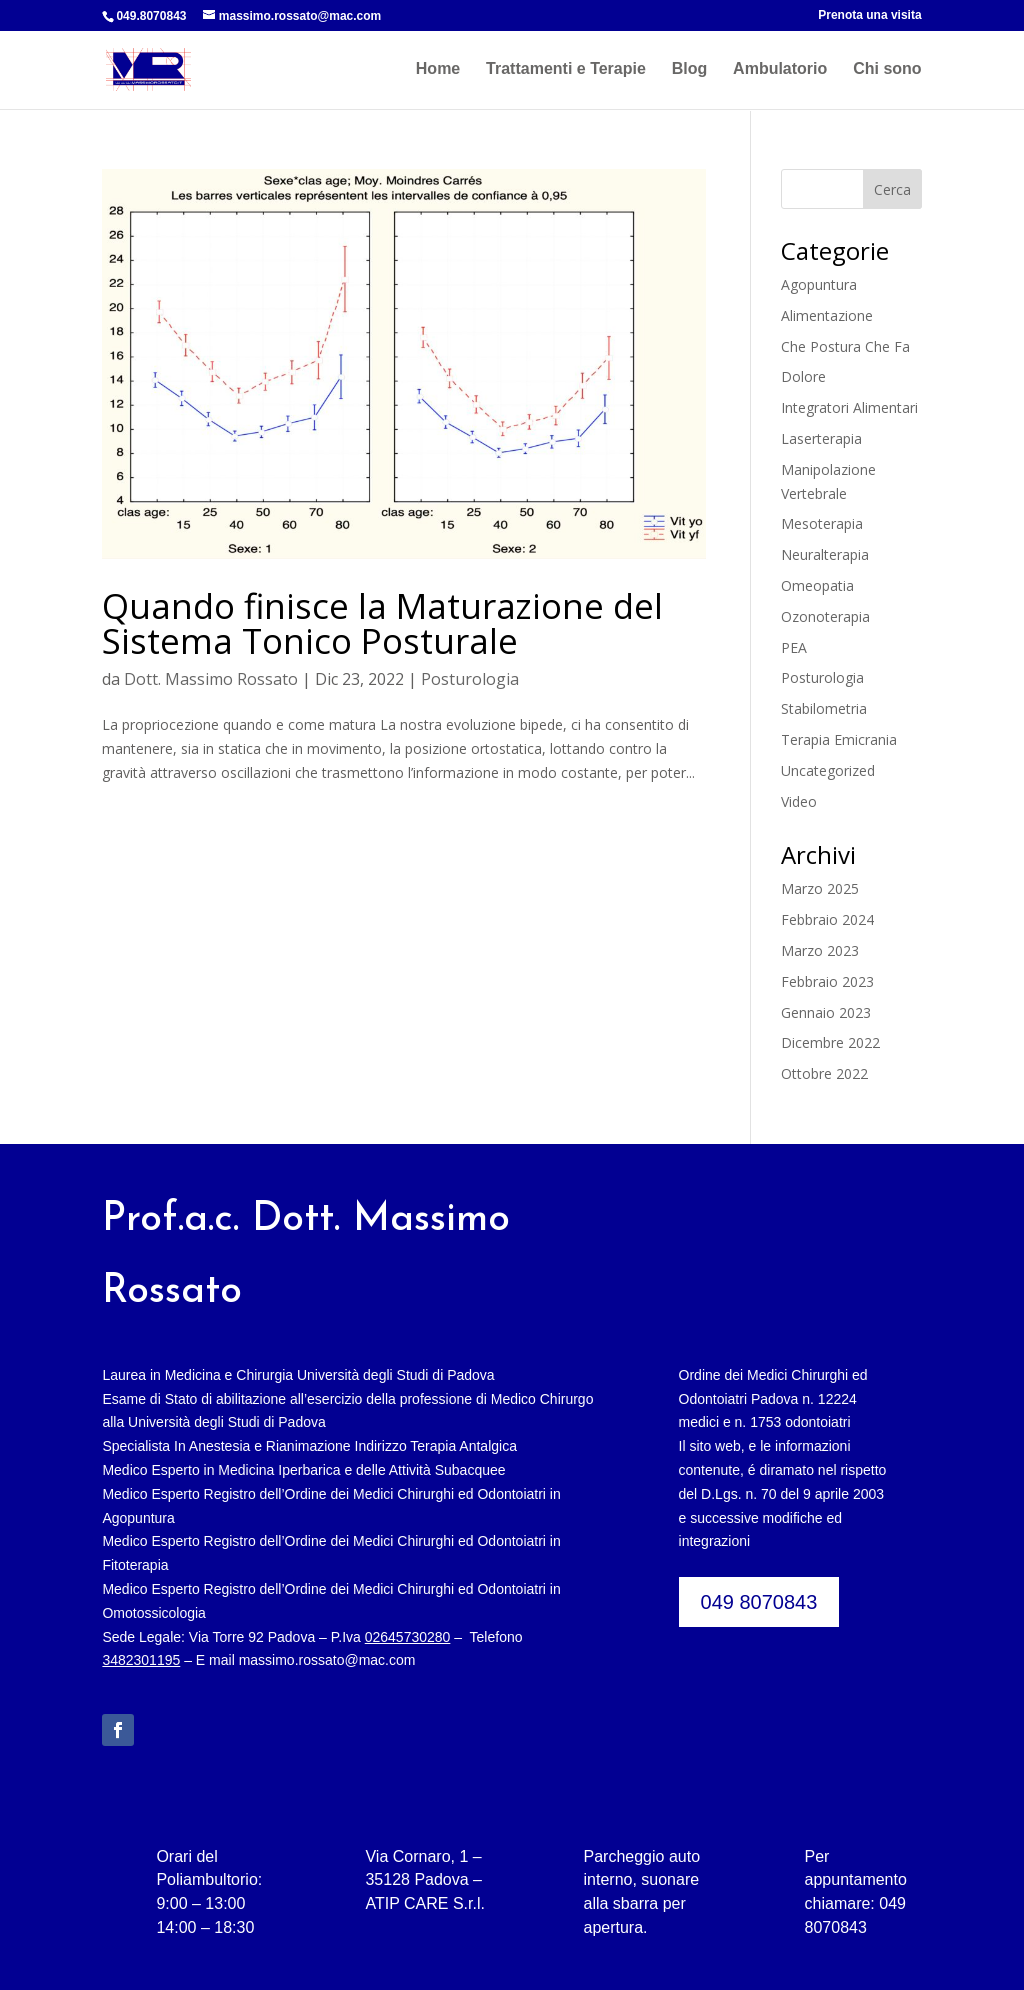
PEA (794, 647)
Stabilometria (824, 708)
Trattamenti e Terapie (566, 70)
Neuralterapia (825, 554)
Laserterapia (821, 438)
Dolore (803, 376)
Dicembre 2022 (830, 1042)
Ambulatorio (780, 70)
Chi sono (887, 70)
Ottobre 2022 (824, 1073)
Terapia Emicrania (839, 739)
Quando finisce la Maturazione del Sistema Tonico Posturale (382, 623)
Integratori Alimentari (849, 407)
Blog (690, 70)
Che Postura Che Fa (845, 346)
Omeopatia (817, 585)
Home (438, 70)
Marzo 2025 (820, 888)
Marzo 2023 (820, 950)
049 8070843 (759, 1602)
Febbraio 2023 (827, 981)
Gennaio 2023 (826, 1012)
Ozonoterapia (825, 616)
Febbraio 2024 (827, 919)
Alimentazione (827, 315)
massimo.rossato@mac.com (327, 1660)
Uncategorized (828, 770)
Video (799, 801)
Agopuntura (819, 284)
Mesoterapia (822, 523)
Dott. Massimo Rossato (211, 679)
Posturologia (470, 679)
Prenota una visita (869, 15)
